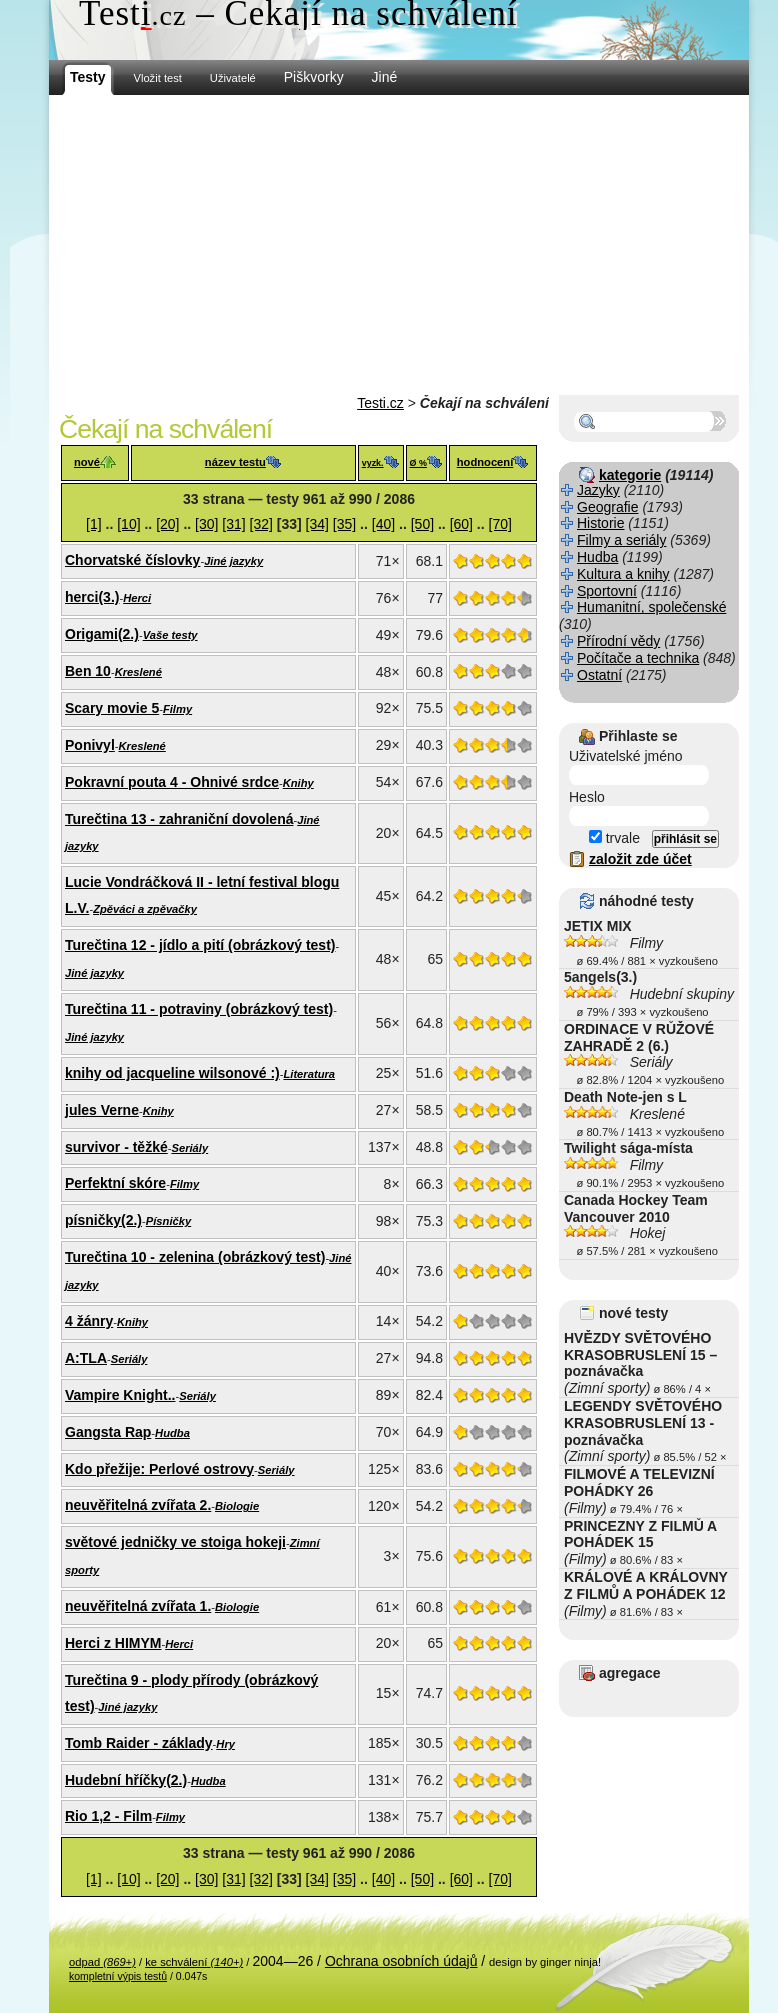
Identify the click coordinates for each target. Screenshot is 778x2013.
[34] (317, 524)
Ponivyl (90, 745)
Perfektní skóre (115, 1183)
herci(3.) (92, 597)
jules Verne (102, 1110)
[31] (233, 524)
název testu (235, 462)
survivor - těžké (116, 1147)
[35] (344, 524)
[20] (167, 524)
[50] (422, 524)
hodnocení (485, 462)
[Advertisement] (399, 245)
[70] (500, 524)
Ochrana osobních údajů (401, 1961)
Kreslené (138, 672)
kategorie (630, 475)
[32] (261, 524)
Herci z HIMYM (113, 1643)
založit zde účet (640, 859)
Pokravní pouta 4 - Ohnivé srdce (172, 782)
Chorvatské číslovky (132, 560)
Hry (225, 1744)
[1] (94, 524)
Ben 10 (88, 671)
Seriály (189, 1148)
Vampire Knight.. (120, 1395)
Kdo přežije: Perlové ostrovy (159, 1469)
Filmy (177, 709)
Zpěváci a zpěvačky (145, 909)
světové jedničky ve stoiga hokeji (175, 1542)
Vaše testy (170, 635)
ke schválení (194, 1962)
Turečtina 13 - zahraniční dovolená (179, 819)
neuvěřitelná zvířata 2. (138, 1505)
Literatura (309, 1074)
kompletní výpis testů (118, 1976)
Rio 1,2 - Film (108, 1816)
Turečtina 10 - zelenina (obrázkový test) (195, 1257)
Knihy (298, 783)
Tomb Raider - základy (139, 1743)
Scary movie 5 (112, 708)
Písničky (168, 1221)
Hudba (172, 1433)
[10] (128, 524)
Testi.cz (380, 403)
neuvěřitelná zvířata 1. (138, 1606)
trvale (614, 838)
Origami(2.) (102, 634)
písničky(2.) (103, 1220)
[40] (383, 524)
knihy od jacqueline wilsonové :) (172, 1073)
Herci (137, 598)
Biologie (237, 1506)
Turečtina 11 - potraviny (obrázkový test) (199, 1009)
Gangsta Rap (108, 1432)
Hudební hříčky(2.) (126, 1780)
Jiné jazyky (233, 561)
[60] (461, 524)
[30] (206, 524)
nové (87, 462)
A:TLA (86, 1358)
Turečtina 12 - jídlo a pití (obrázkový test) (200, 945)
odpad (102, 1962)
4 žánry (89, 1321)
